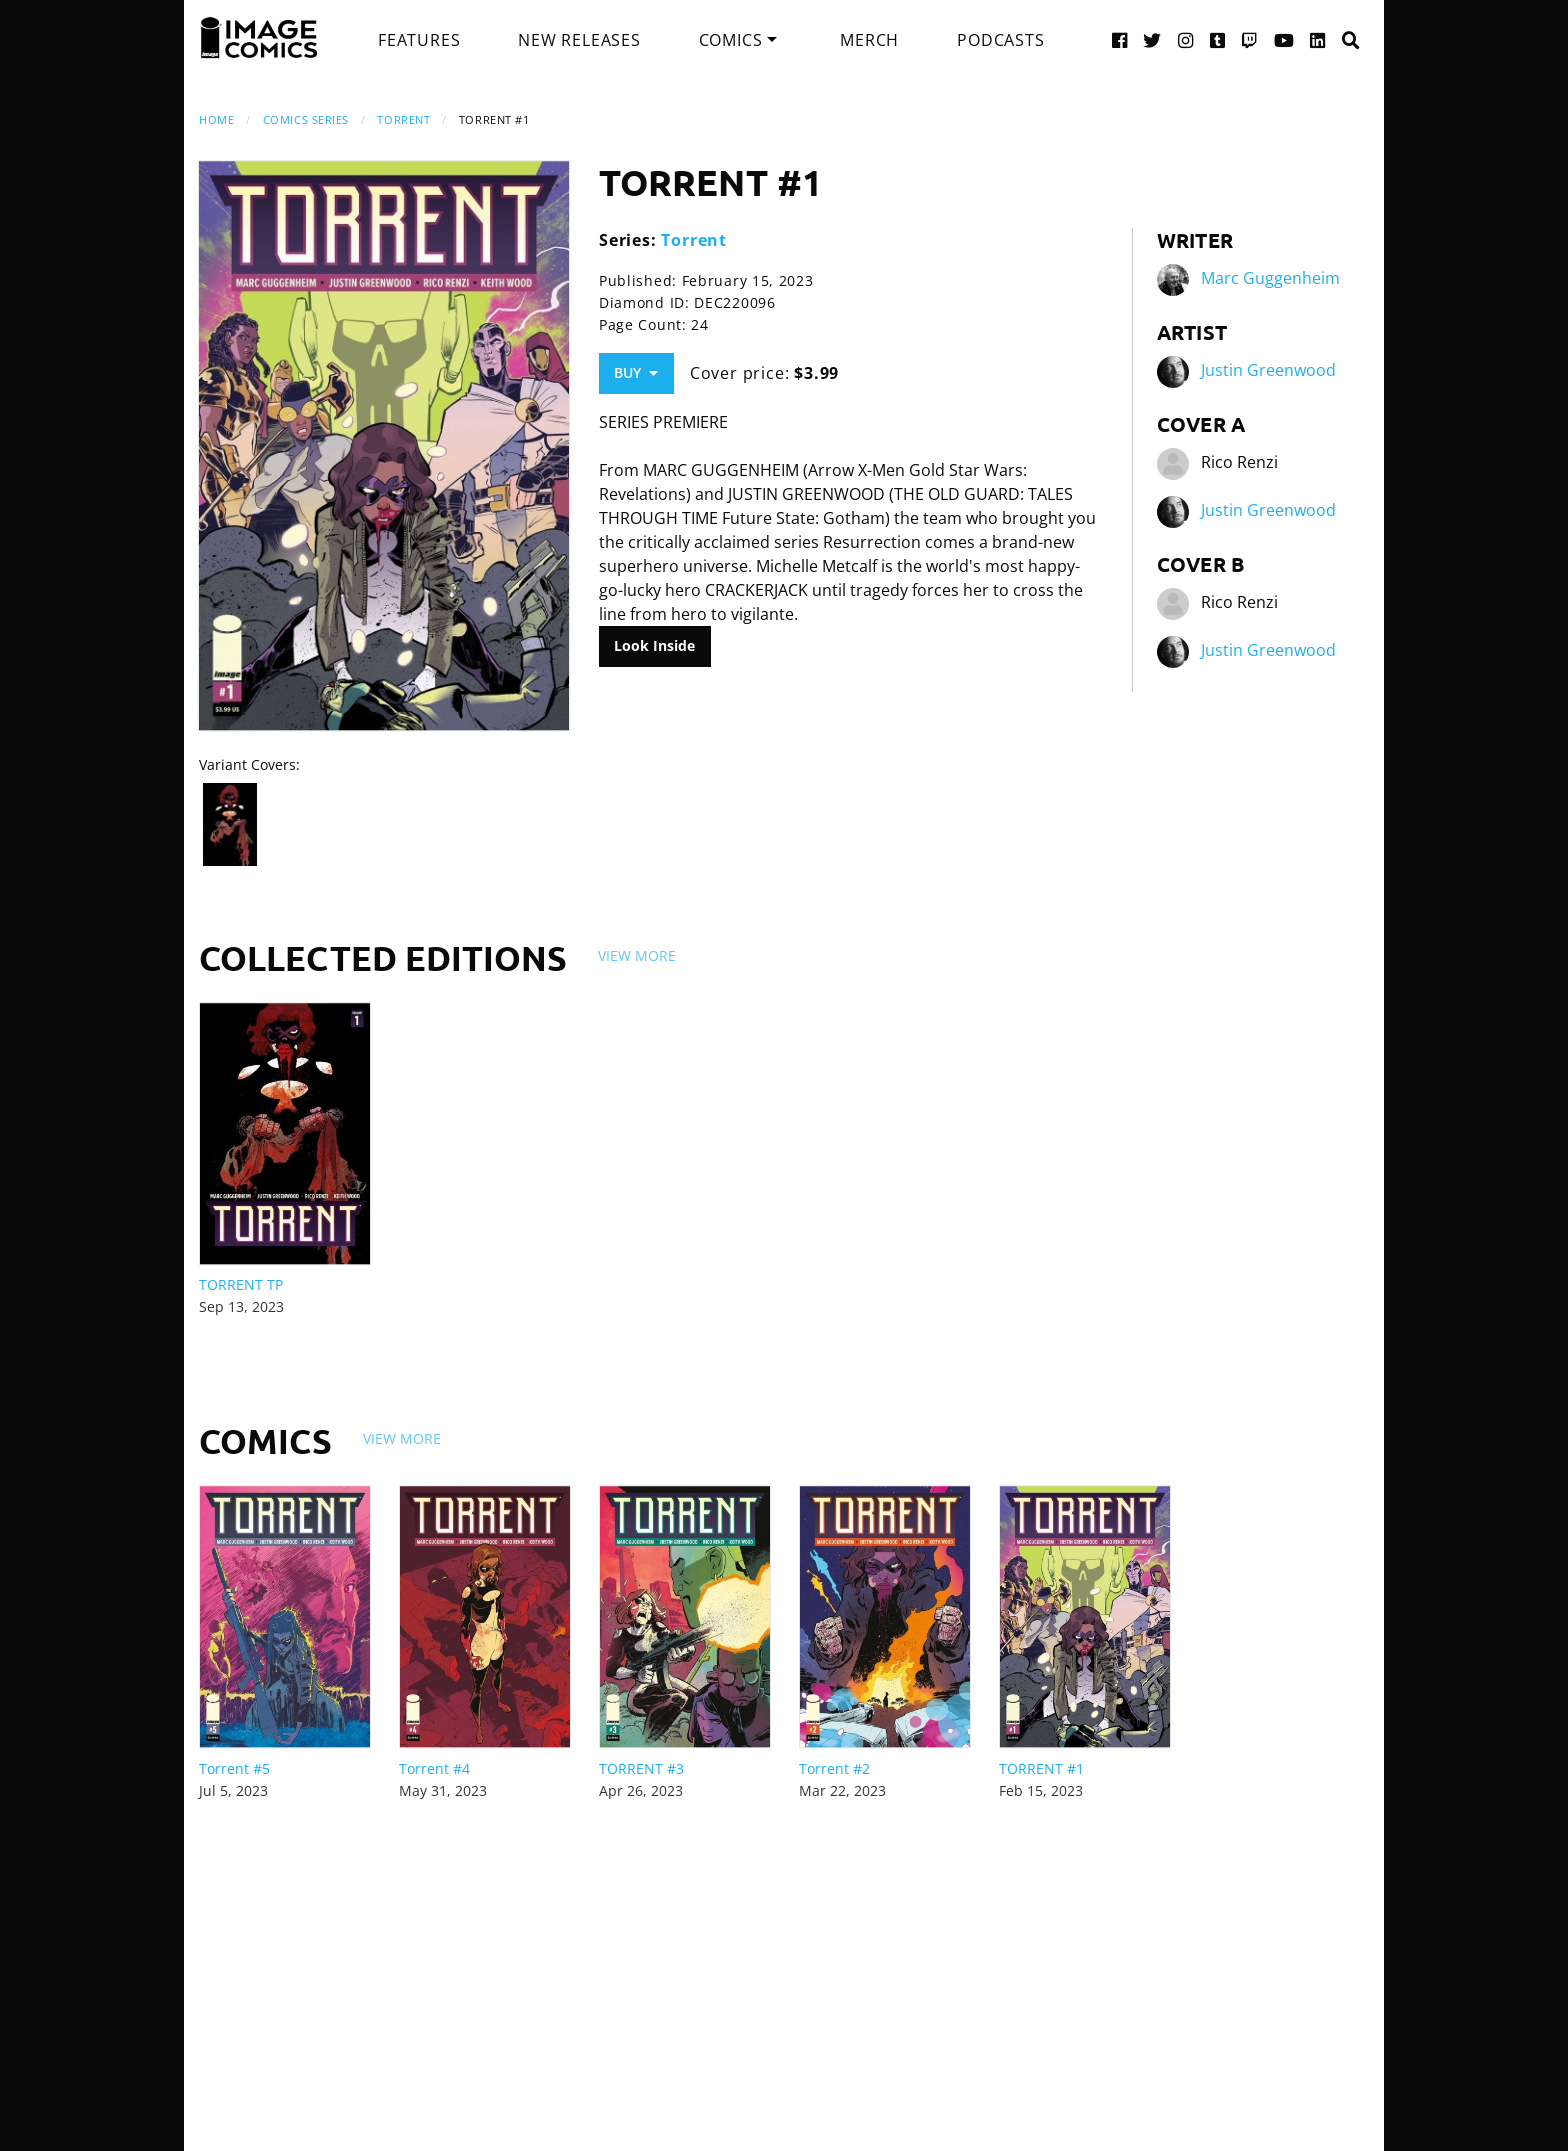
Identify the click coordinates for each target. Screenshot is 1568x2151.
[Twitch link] (1250, 39)
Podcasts (1000, 40)
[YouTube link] (1284, 39)
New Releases (579, 40)
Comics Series (306, 119)
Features (419, 40)
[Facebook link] (1120, 39)
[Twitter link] (1152, 39)
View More (637, 955)
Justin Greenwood (1268, 370)
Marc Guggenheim (1270, 278)
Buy (636, 372)
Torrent (403, 119)
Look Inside (654, 645)
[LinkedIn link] (1318, 39)
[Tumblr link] (1218, 39)
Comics (731, 40)
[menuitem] (419, 40)
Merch (869, 40)
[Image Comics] (259, 38)
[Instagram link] (1186, 39)
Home (216, 119)
